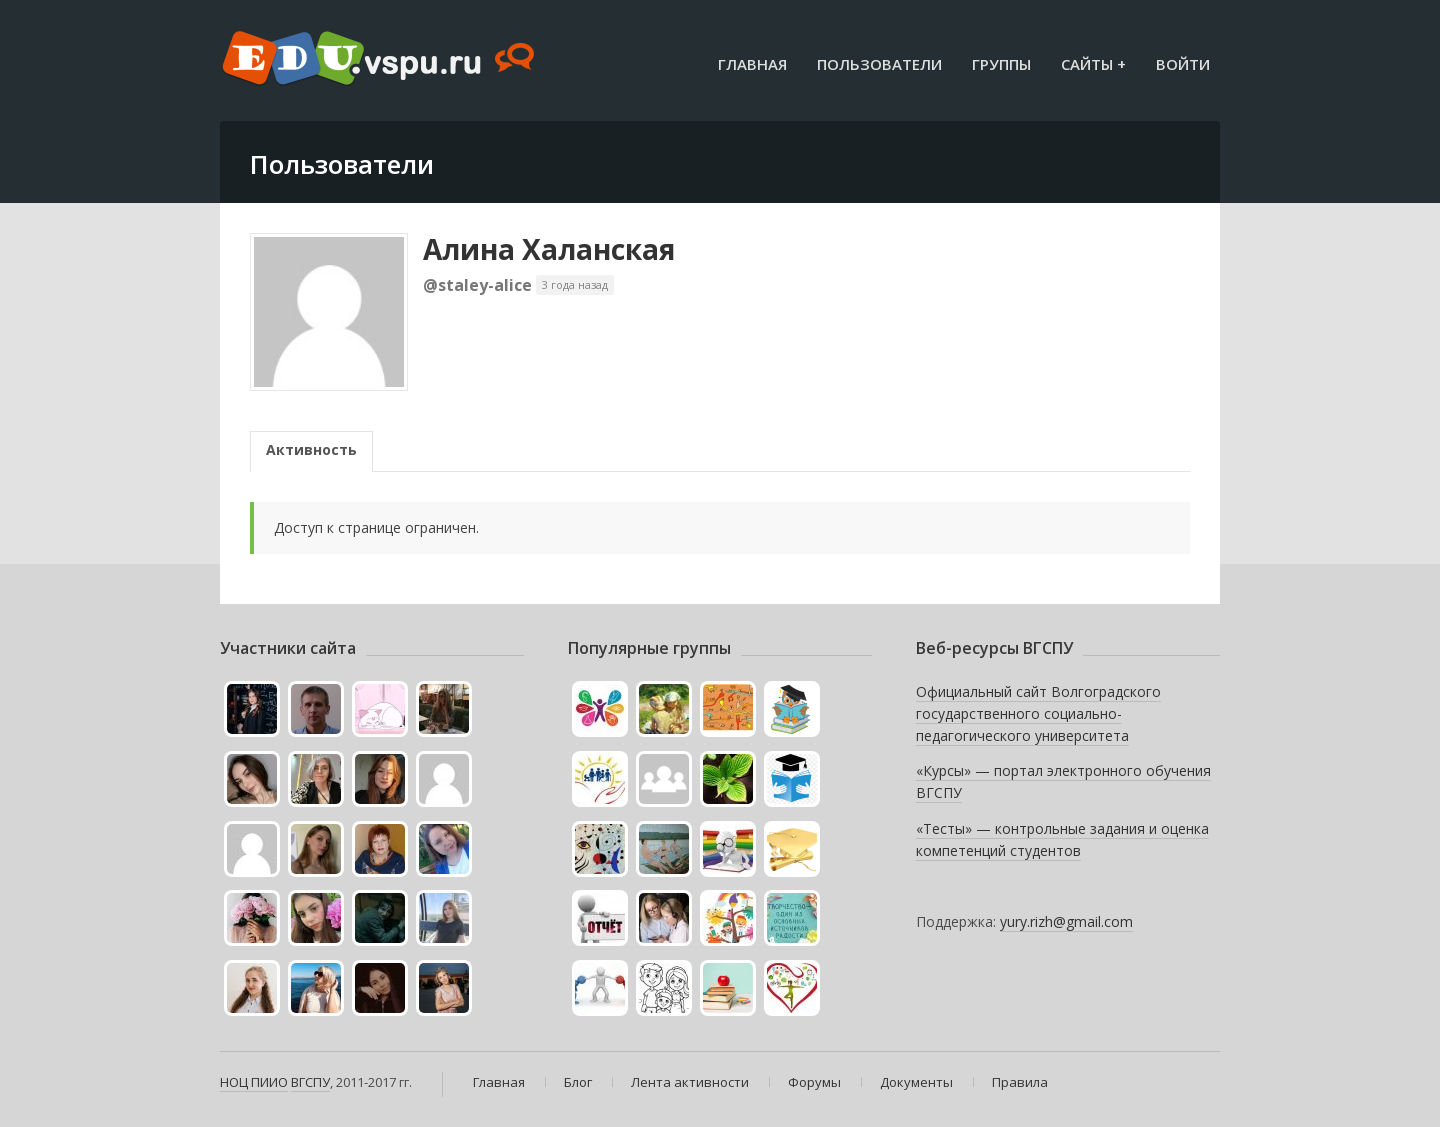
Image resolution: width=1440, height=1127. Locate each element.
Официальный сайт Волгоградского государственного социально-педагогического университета (1038, 713)
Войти (1183, 64)
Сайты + (1093, 64)
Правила (1020, 1082)
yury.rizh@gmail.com (1066, 921)
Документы (916, 1082)
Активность (311, 449)
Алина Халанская (549, 249)
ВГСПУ (310, 1082)
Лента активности (690, 1082)
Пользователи (879, 64)
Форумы (814, 1082)
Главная (752, 64)
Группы (1001, 64)
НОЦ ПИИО (254, 1082)
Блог (578, 1082)
